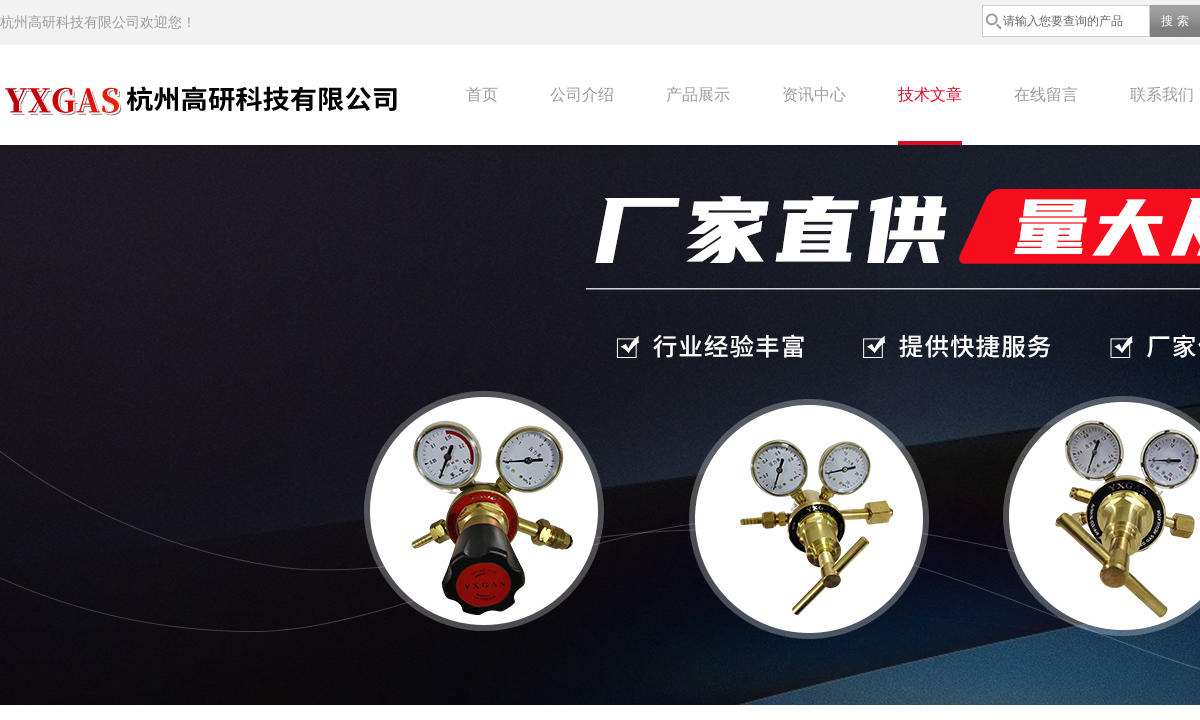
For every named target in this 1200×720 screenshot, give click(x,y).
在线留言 (1046, 94)
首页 (482, 94)
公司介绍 (582, 94)
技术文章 (930, 94)
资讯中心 (814, 94)
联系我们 (1162, 94)
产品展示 (698, 94)
